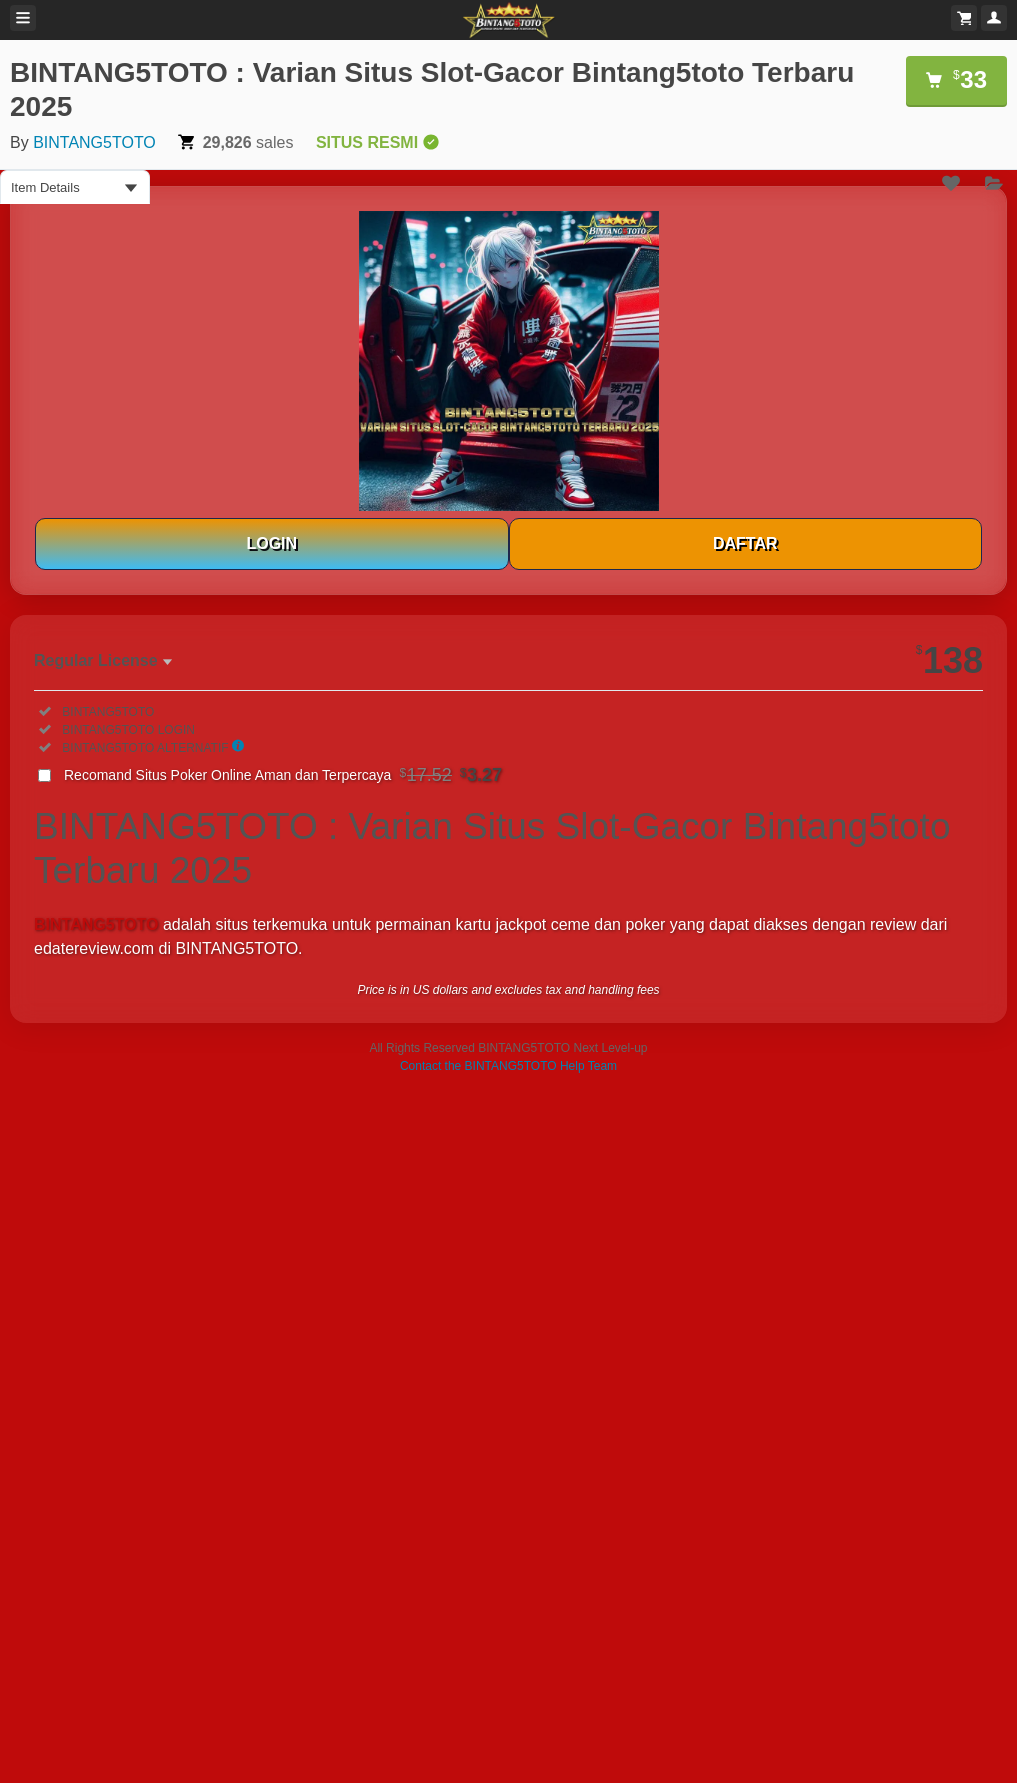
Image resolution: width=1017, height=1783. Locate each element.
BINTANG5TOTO (94, 142)
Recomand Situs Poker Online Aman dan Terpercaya (283, 775)
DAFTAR (745, 543)
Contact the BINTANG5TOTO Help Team (508, 1066)
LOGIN (271, 543)
